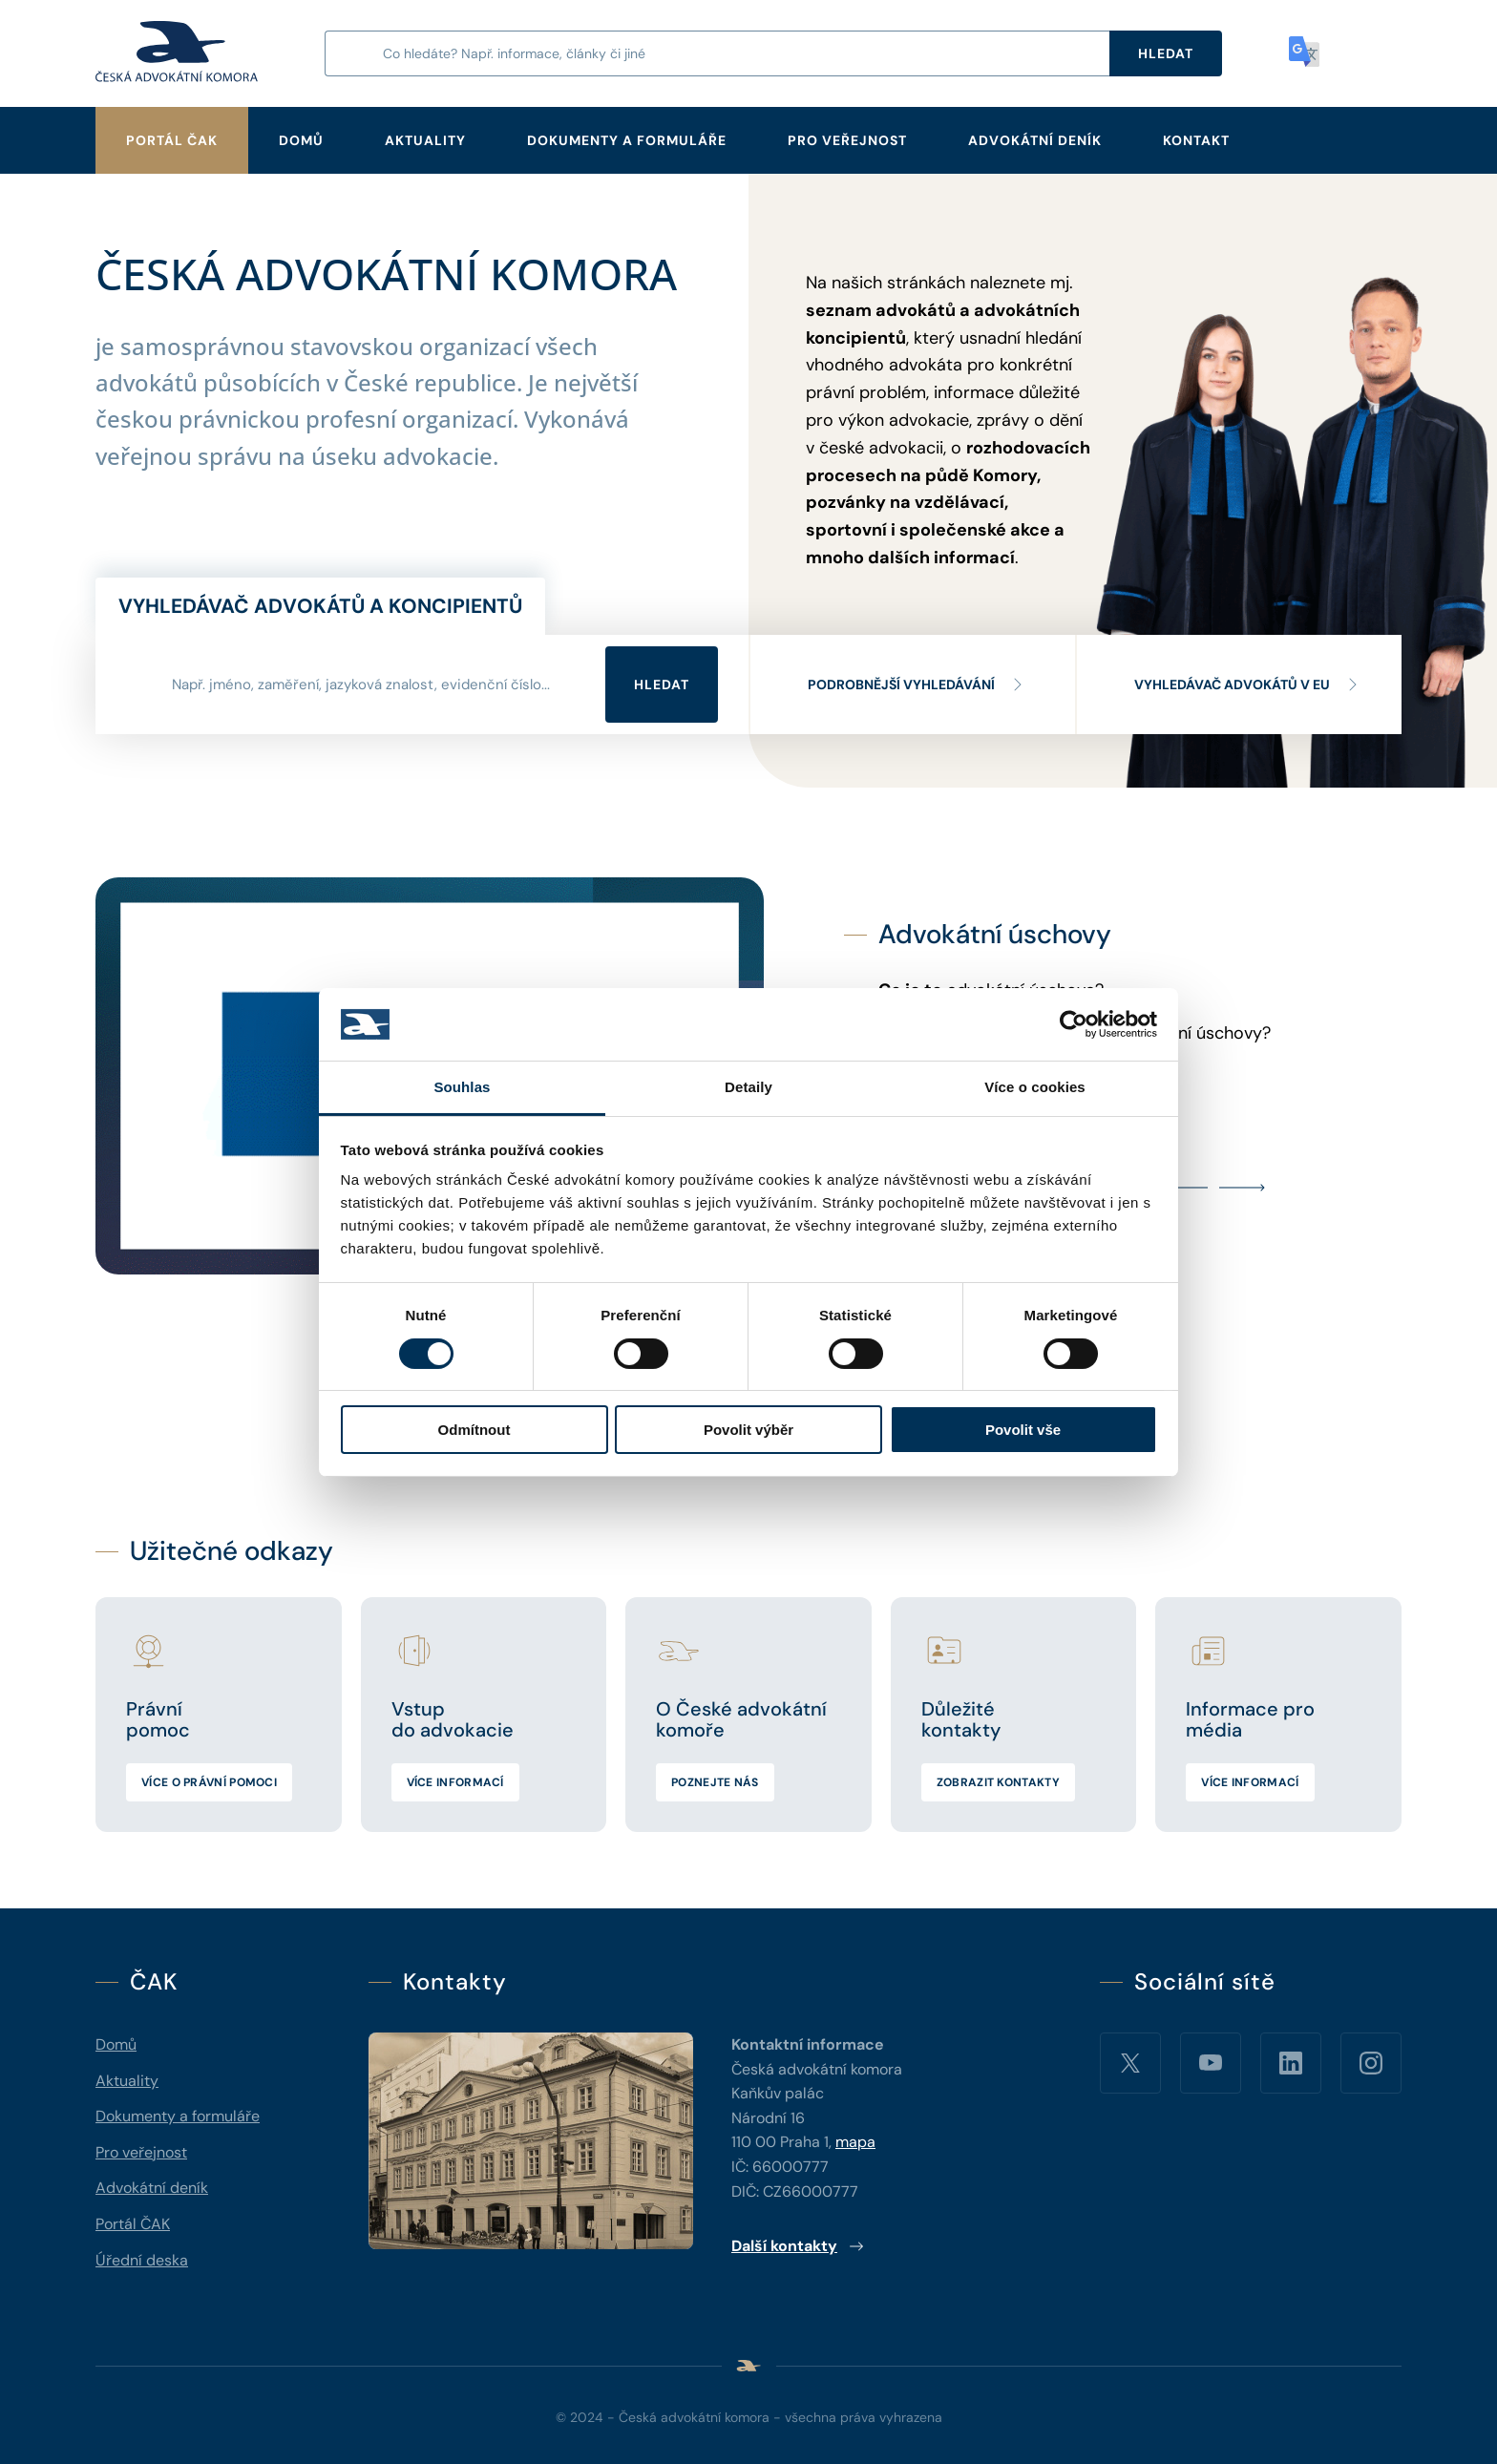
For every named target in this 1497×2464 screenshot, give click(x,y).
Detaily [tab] (748, 1087)
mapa (855, 2142)
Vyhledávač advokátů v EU (1247, 684)
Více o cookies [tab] (1035, 1087)
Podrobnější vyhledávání (916, 684)
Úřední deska (141, 2260)
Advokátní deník (1035, 140)
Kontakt (1196, 140)
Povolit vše (1023, 1430)
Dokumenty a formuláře (627, 140)
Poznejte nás (715, 1782)
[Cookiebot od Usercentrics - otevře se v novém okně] (1073, 1024)
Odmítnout (474, 1430)
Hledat (661, 684)
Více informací (455, 1782)
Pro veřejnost (847, 140)
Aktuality (425, 140)
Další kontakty (797, 2246)
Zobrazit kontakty (998, 1782)
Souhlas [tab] (461, 1087)
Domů (301, 140)
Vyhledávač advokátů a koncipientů (320, 606)
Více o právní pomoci (209, 1782)
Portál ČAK (172, 140)
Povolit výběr (748, 1430)
